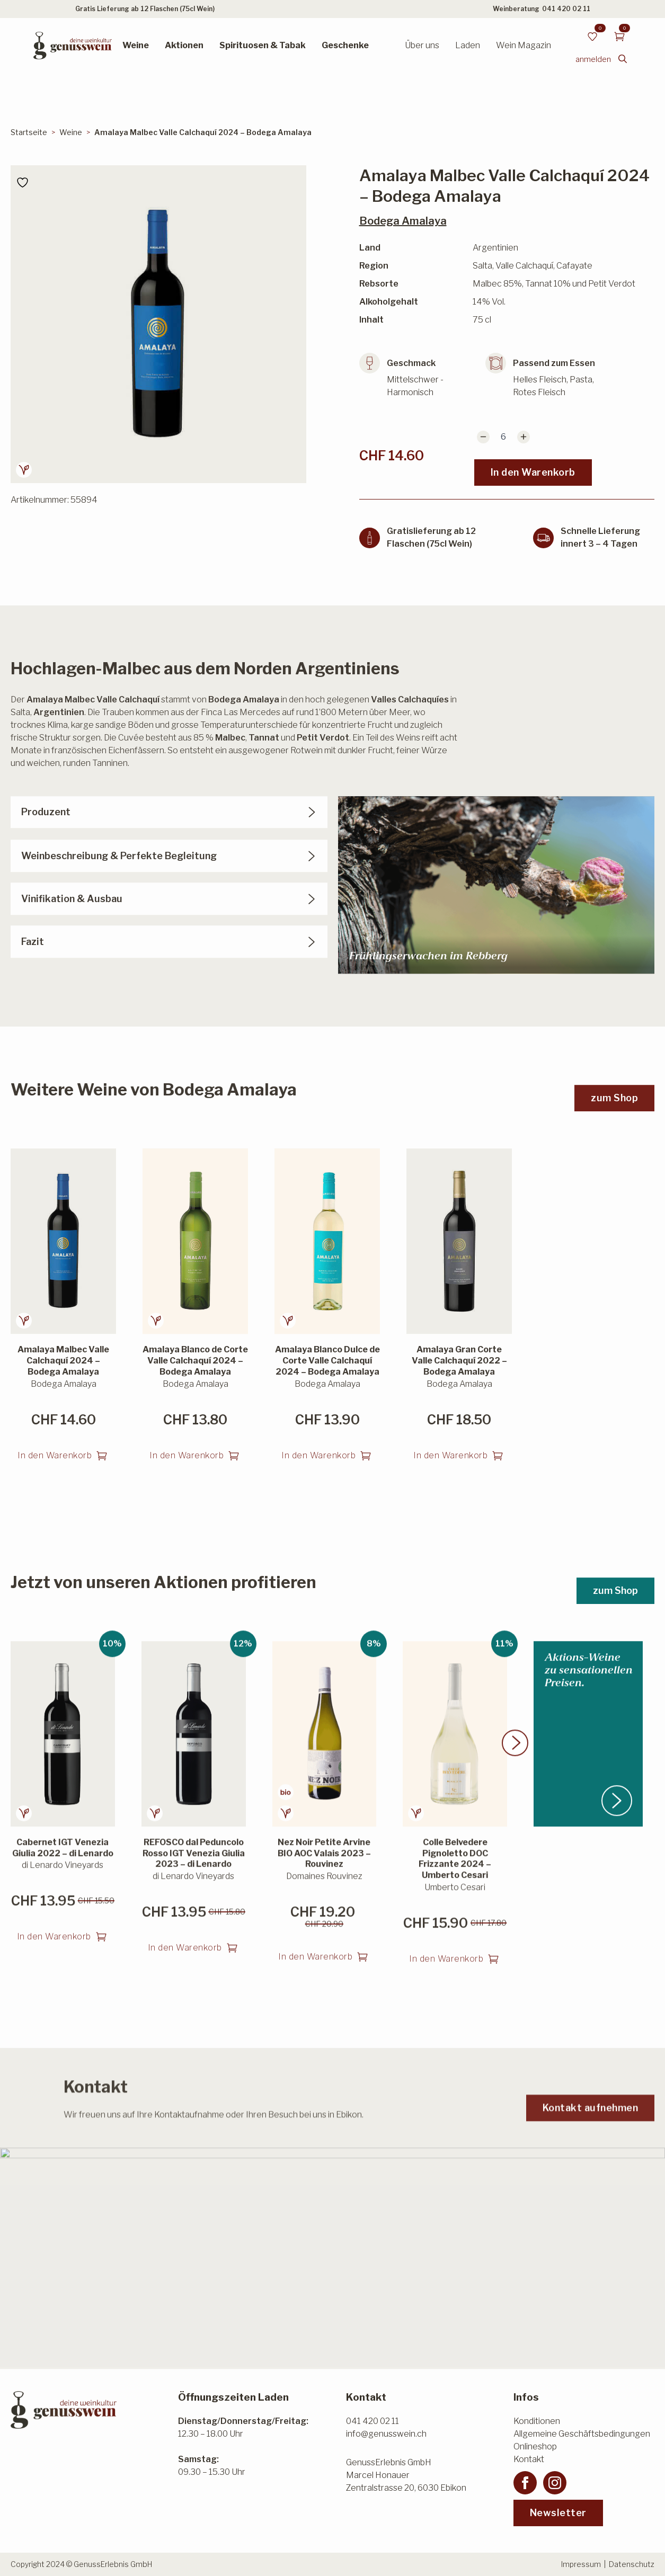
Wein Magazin (523, 45)
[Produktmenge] (503, 436)
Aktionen (184, 45)
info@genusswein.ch (386, 2434)
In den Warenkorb (533, 472)
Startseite (29, 132)
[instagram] (554, 2482)
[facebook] (525, 2482)
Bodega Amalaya (403, 221)
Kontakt (528, 2459)
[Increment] (523, 437)
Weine (135, 45)
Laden (467, 45)
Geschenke (345, 45)
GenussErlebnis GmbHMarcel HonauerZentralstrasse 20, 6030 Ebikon (406, 2475)
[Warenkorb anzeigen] (619, 36)
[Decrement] (483, 437)
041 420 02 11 (566, 9)
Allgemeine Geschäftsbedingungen (581, 2434)
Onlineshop (535, 2446)
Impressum (581, 2564)
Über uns (422, 45)
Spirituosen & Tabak (262, 45)
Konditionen (536, 2421)
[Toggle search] (623, 59)
